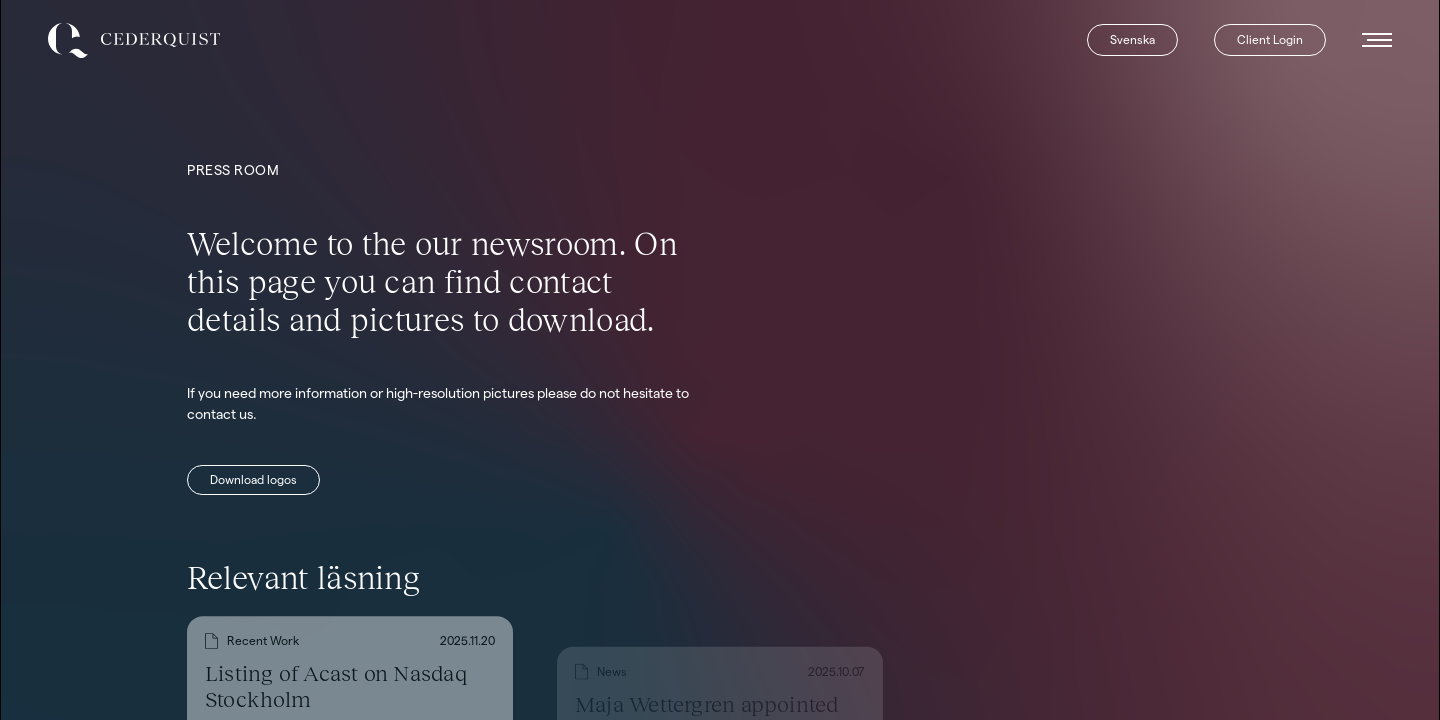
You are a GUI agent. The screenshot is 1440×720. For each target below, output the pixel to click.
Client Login (1270, 39)
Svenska (1132, 39)
